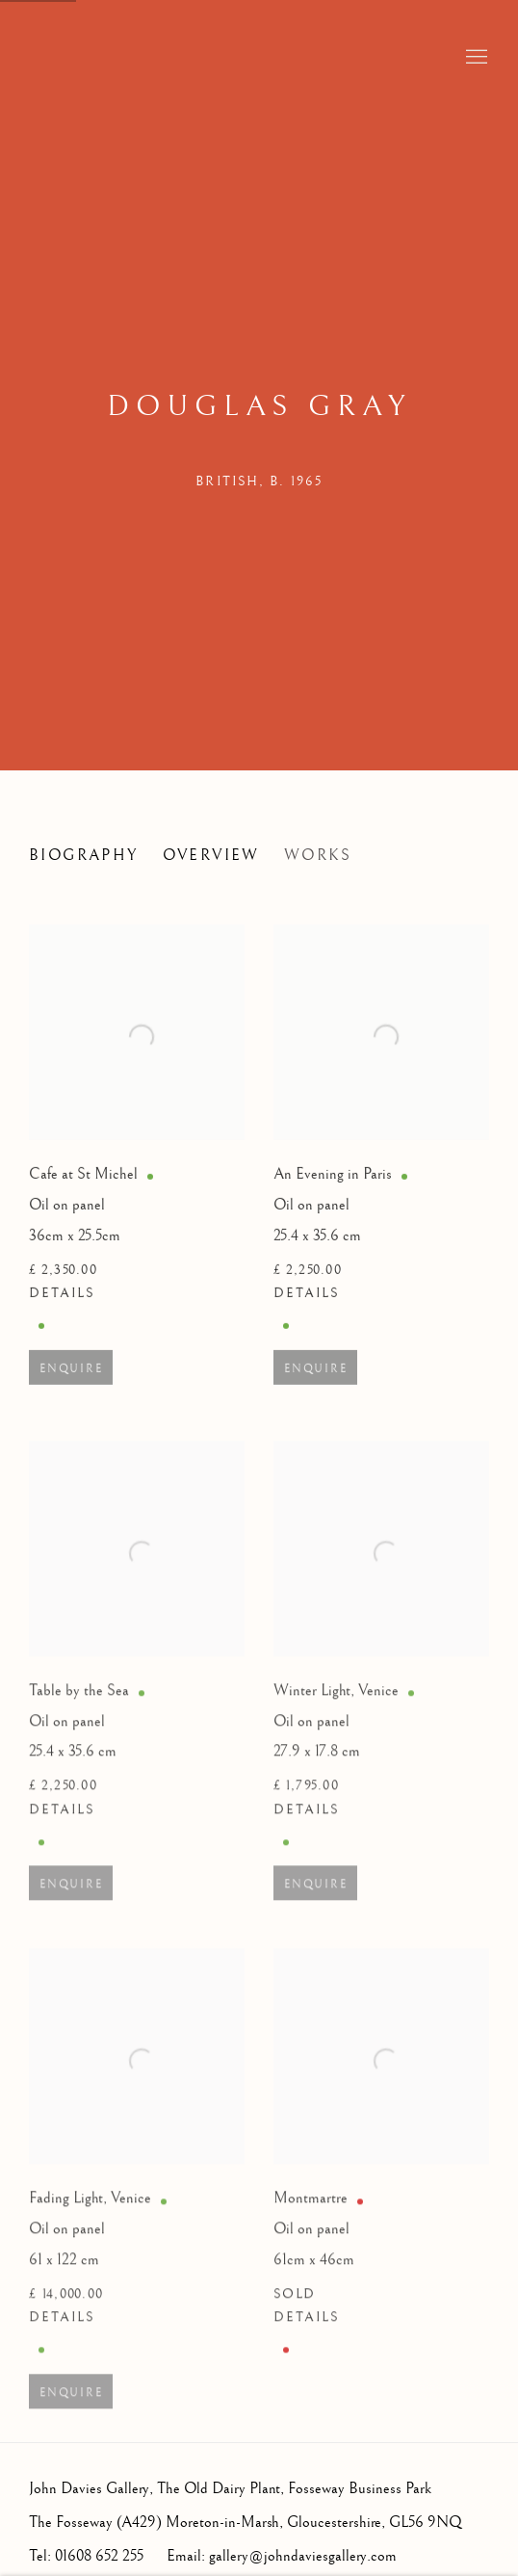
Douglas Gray (259, 406)
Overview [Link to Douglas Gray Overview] (211, 856)
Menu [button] (474, 57)
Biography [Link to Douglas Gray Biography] (84, 856)
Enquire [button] (70, 1381)
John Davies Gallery (125, 57)
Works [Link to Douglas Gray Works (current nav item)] (318, 856)
